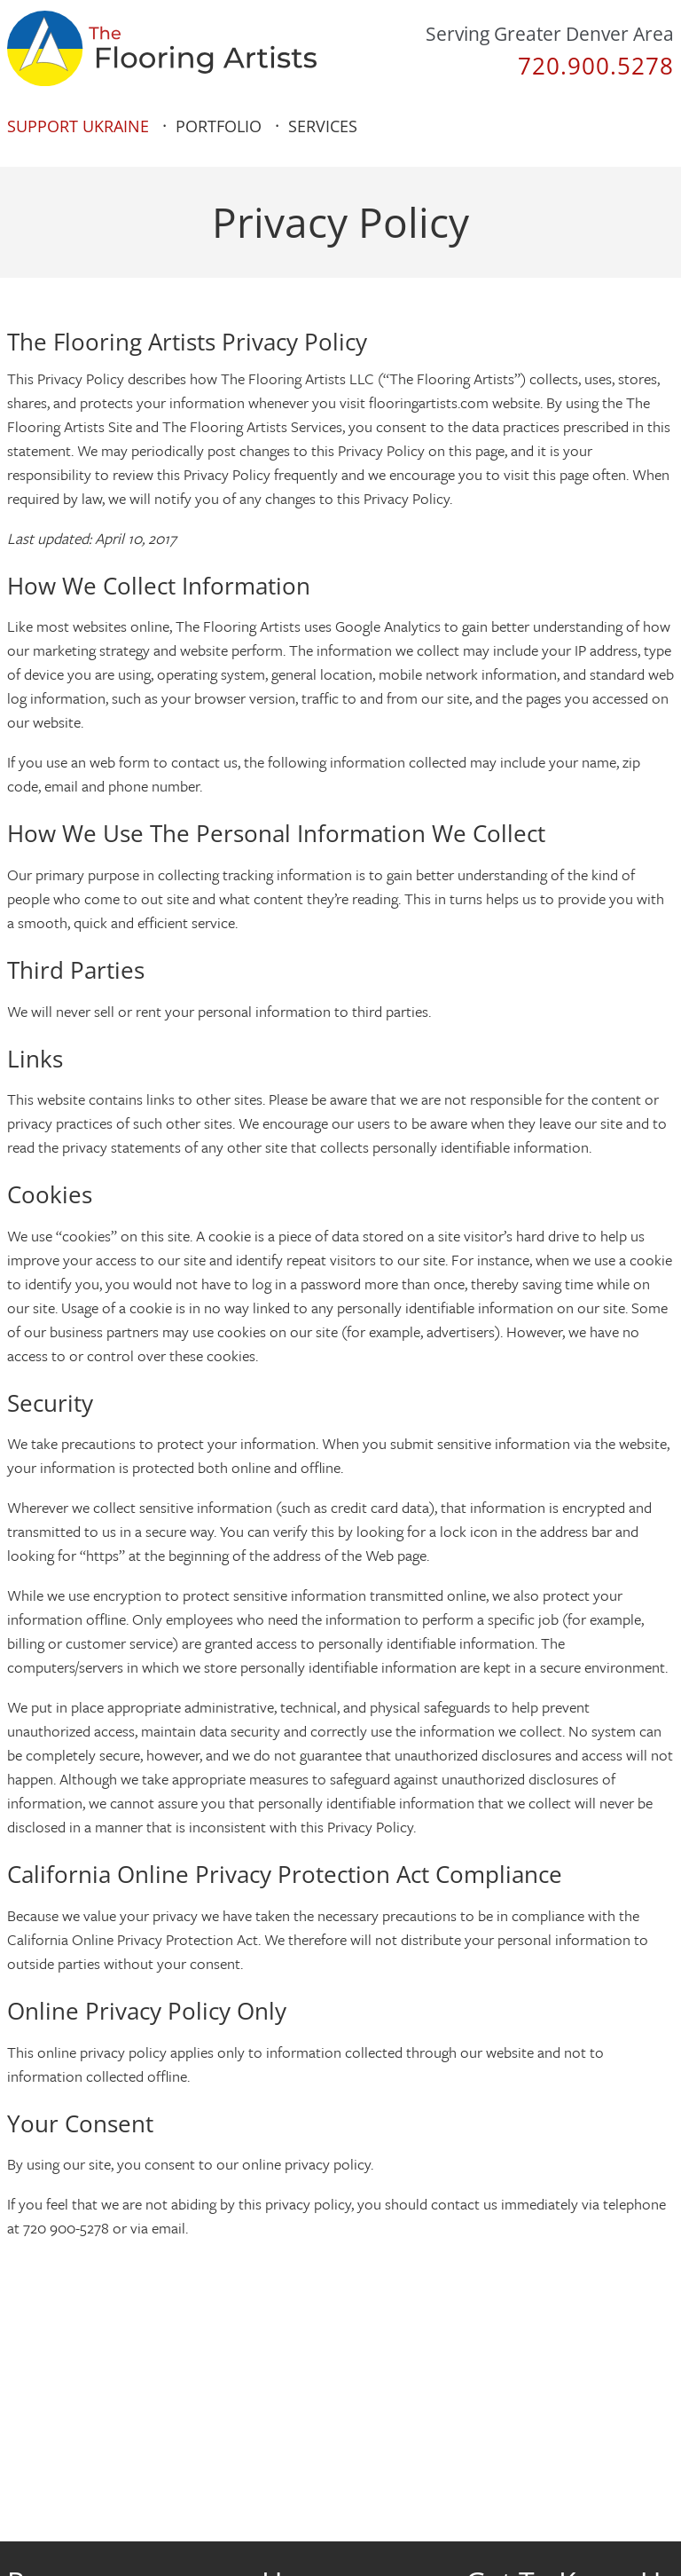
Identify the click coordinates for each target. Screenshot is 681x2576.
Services (322, 126)
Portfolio (219, 126)
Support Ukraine (78, 126)
